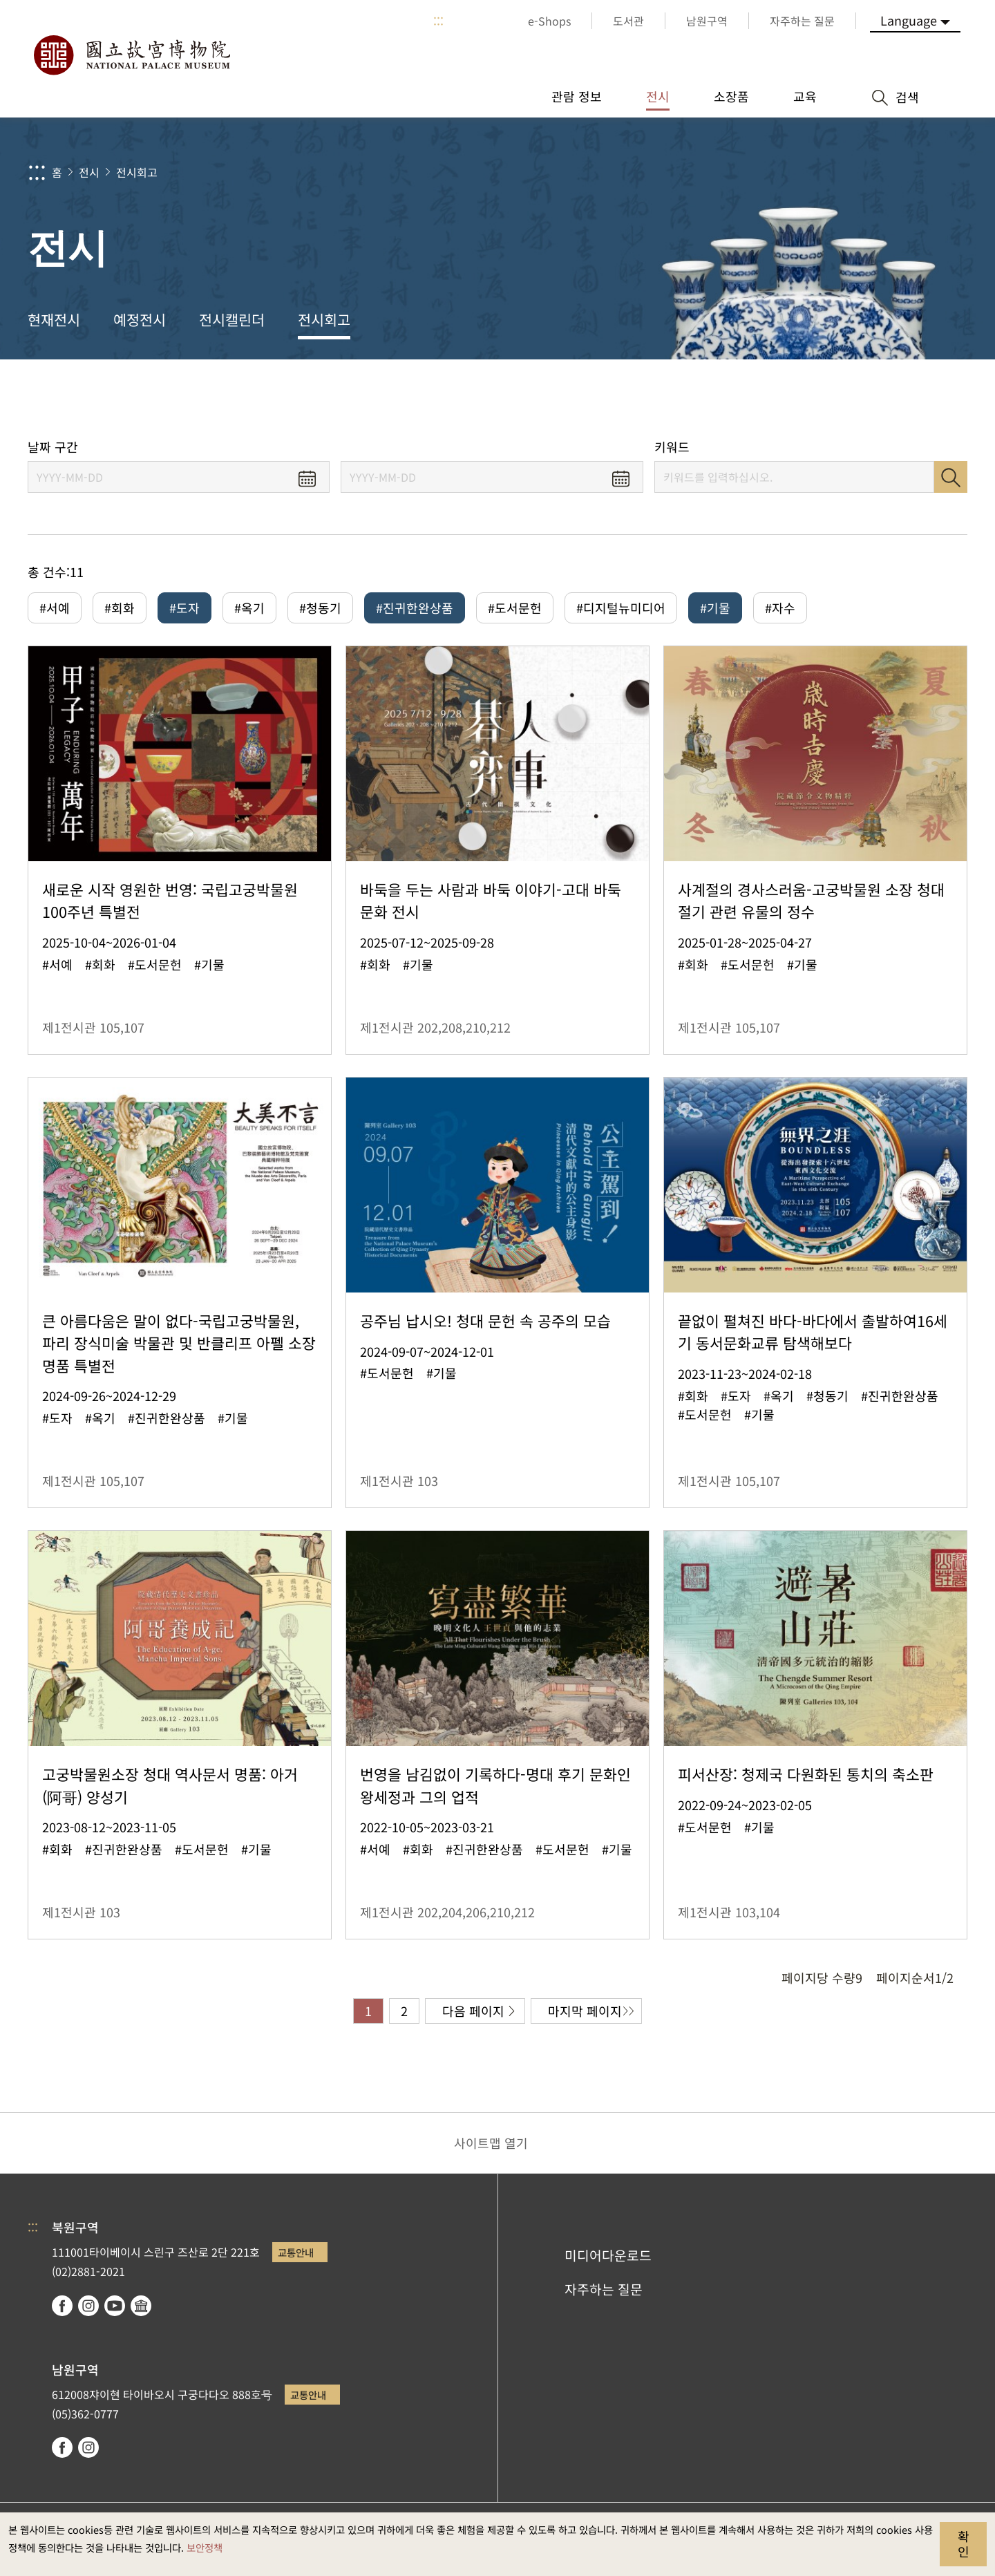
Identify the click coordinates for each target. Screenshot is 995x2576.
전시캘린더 (232, 319)
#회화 (119, 608)
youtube (114, 2305)
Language (908, 20)
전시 (89, 172)
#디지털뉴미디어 (620, 608)
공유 (830, 399)
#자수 (780, 608)
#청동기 (320, 608)
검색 (950, 477)
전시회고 (137, 172)
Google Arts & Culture (141, 2305)
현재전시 (54, 319)
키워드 (672, 446)
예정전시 (139, 319)
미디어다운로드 (608, 2255)
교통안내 (296, 2252)
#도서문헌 (515, 608)
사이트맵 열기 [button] (491, 2143)
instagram (88, 2305)
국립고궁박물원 (131, 55)
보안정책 (204, 2547)
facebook (62, 2305)
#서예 (54, 608)
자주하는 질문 (604, 2289)
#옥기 (249, 608)
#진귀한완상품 (414, 608)
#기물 (715, 608)
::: (438, 21)
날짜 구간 (53, 446)
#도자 (184, 608)
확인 (963, 2543)
